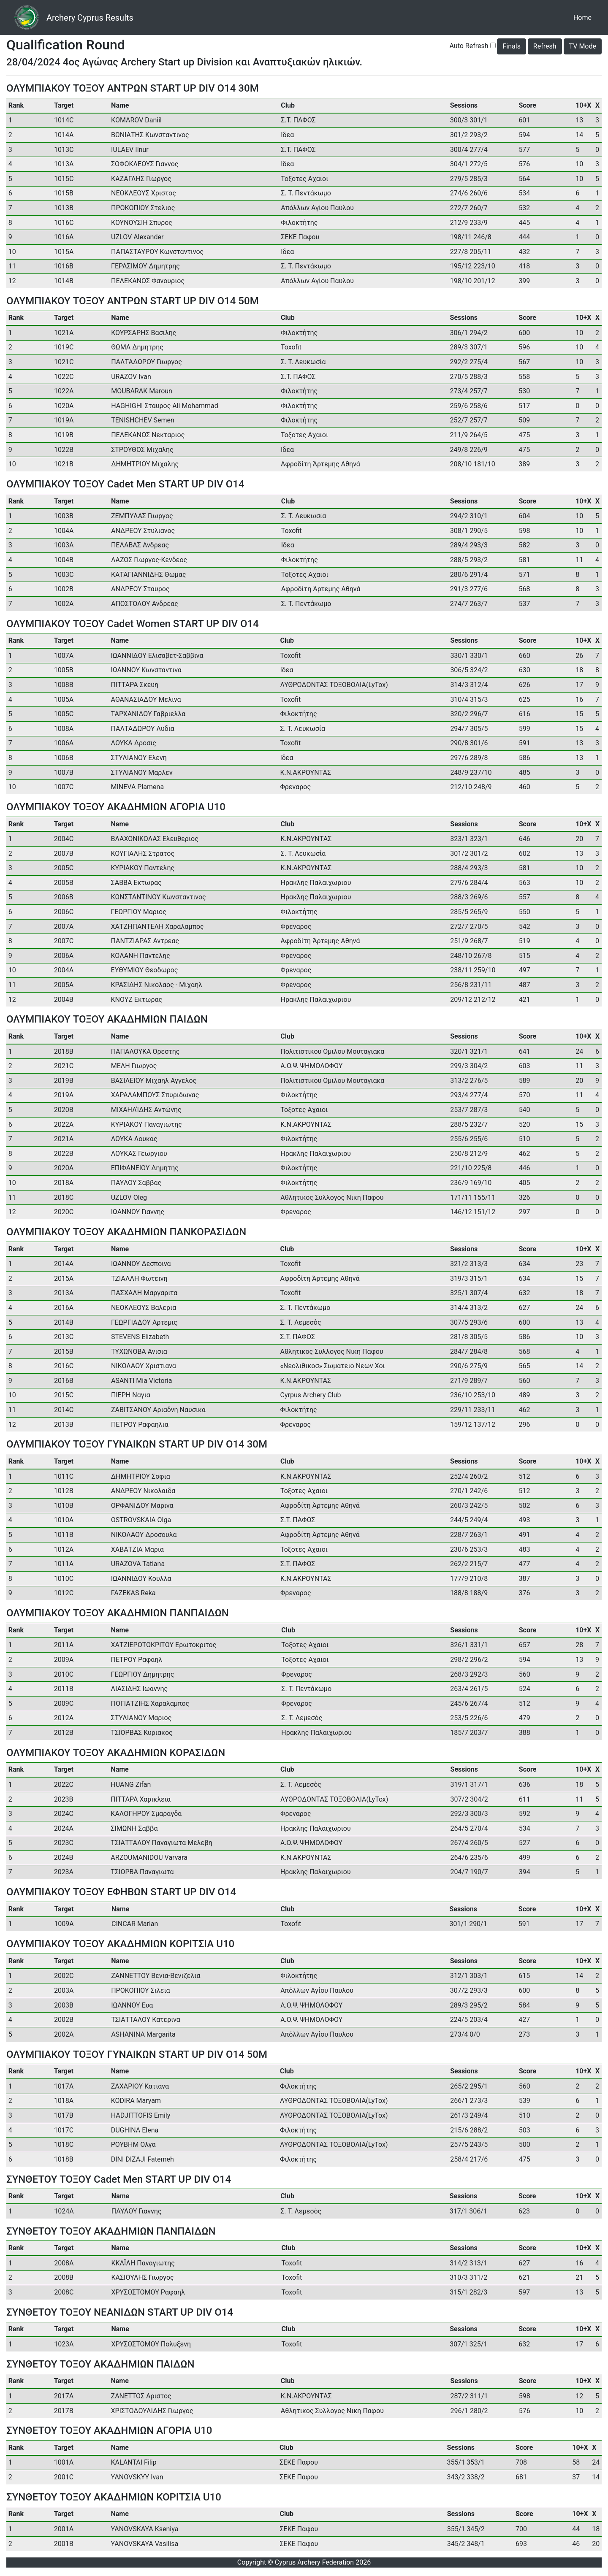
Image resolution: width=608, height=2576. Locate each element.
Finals (511, 46)
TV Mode (582, 46)
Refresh (544, 46)
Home (584, 17)
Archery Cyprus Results (89, 18)
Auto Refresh (468, 46)
